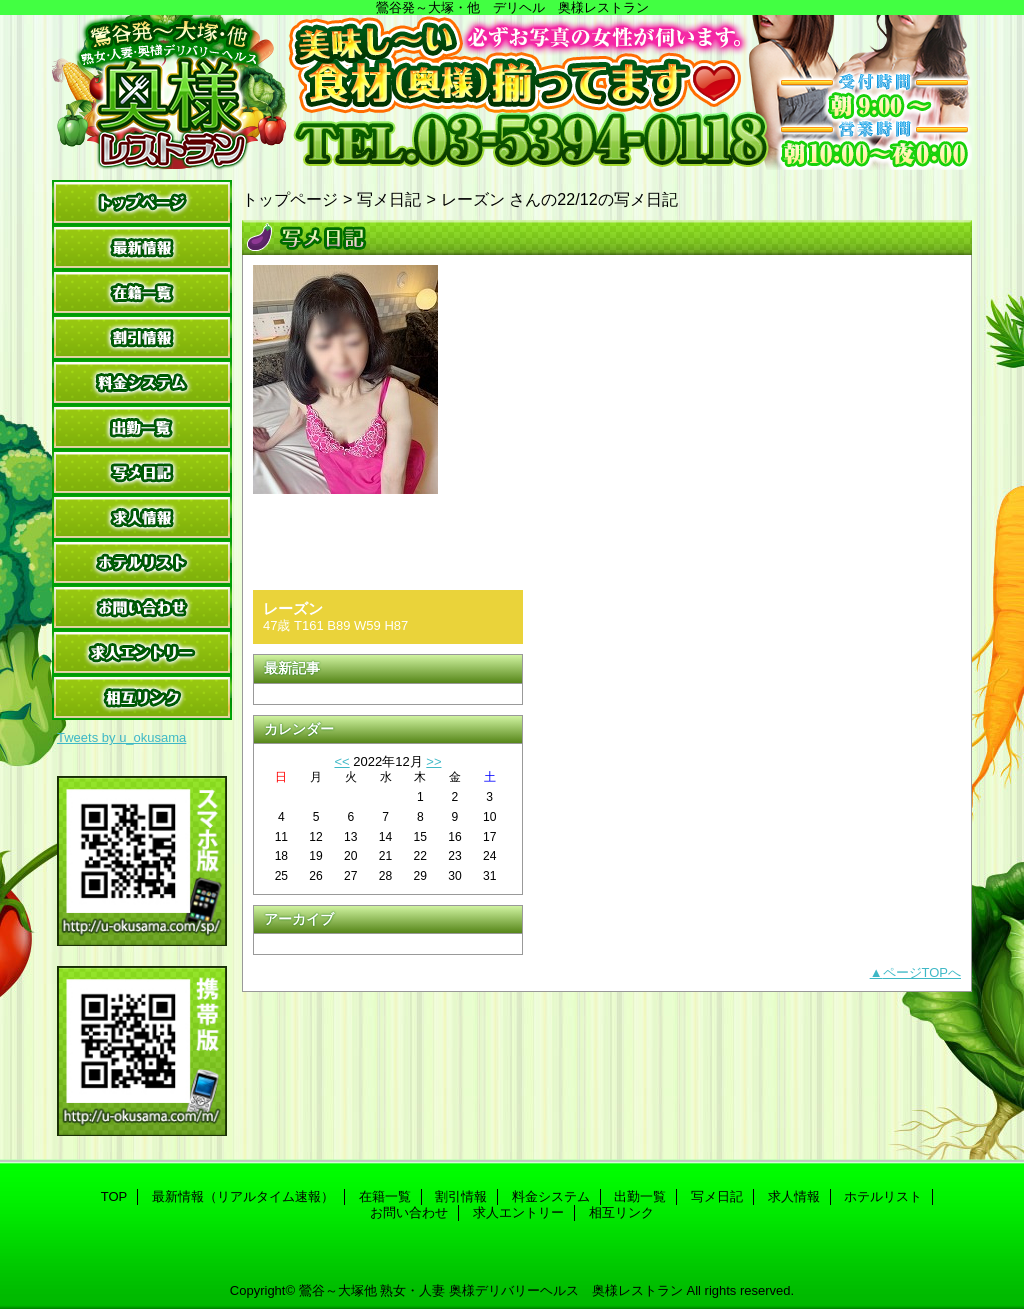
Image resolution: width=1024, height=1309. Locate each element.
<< (341, 761)
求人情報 (142, 517)
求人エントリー (142, 652)
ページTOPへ (922, 972)
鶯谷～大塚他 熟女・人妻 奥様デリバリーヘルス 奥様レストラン (491, 1290)
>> (433, 761)
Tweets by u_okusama (121, 737)
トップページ (290, 199)
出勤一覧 (142, 427)
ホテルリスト (142, 562)
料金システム (142, 382)
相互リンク (142, 697)
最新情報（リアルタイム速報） (142, 247)
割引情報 (142, 337)
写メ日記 (142, 472)
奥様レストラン (512, 92)
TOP (142, 202)
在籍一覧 (142, 292)
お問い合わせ (142, 607)
